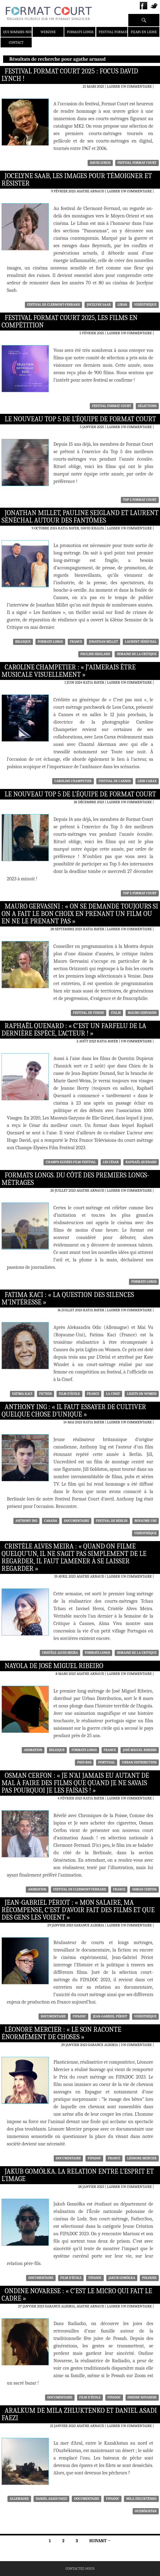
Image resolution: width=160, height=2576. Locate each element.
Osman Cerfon (144, 1889)
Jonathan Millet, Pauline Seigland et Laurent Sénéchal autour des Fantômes (80, 516)
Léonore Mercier (142, 2158)
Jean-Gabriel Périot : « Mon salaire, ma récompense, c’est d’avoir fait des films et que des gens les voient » (78, 1910)
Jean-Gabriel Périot (110, 2016)
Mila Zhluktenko (141, 2499)
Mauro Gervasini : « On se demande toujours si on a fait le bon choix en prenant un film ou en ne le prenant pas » (80, 913)
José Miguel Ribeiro (140, 1750)
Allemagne (19, 2499)
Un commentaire (136, 1041)
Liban (122, 305)
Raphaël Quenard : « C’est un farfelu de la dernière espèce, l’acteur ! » (74, 1029)
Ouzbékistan (146, 2511)
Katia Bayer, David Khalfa (81, 528)
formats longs (50, 642)
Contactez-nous (80, 2568)
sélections (147, 406)
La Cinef (113, 1394)
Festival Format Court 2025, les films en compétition (70, 321)
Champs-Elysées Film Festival (71, 1162)
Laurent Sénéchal (141, 642)
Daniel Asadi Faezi (51, 2499)
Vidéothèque (145, 305)
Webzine (48, 32)
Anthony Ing (27, 1521)
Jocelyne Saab (99, 305)
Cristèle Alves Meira (60, 1653)
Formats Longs (80, 32)
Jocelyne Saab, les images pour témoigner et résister (77, 179)
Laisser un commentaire (129, 86)
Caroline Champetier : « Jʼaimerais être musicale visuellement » (69, 671)
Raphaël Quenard (141, 1162)
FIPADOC (79, 2016)
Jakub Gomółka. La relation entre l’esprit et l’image (78, 2175)
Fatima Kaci (22, 1394)
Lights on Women (142, 1394)
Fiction (45, 1394)
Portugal (106, 1762)
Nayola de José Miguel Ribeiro (54, 1666)
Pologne (149, 2278)
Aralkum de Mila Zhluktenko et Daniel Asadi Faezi (79, 2414)
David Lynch (100, 163)
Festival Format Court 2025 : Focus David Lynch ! (70, 75)
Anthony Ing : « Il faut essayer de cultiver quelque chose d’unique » (74, 1410)
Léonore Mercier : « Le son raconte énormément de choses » (61, 2033)
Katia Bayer (93, 682)
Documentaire (76, 1521)
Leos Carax (147, 781)
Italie (116, 1013)
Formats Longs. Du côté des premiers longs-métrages (75, 1179)
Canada (50, 1521)
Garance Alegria (89, 1925)
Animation (33, 1750)
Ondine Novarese (142, 2397)
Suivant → (100, 2540)
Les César (111, 1162)
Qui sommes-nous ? (20, 32)
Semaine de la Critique (137, 654)
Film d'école (69, 1394)
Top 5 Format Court (140, 500)
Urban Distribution (139, 1762)
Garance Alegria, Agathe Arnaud (74, 2306)
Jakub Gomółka (121, 2278)
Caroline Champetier (73, 781)
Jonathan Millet (103, 642)
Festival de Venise (88, 1013)
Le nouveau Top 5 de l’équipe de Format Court (80, 419)
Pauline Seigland (95, 654)
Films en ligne (144, 32)
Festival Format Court (119, 32)
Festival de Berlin (112, 1521)
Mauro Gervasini (142, 1013)
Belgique (23, 642)
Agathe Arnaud (90, 191)
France (76, 642)
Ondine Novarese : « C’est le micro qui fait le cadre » (77, 2294)
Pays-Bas (84, 1762)
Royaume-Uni (146, 1521)
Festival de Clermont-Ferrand (53, 305)
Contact (16, 42)
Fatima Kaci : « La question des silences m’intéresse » (68, 1298)
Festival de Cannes (114, 781)
